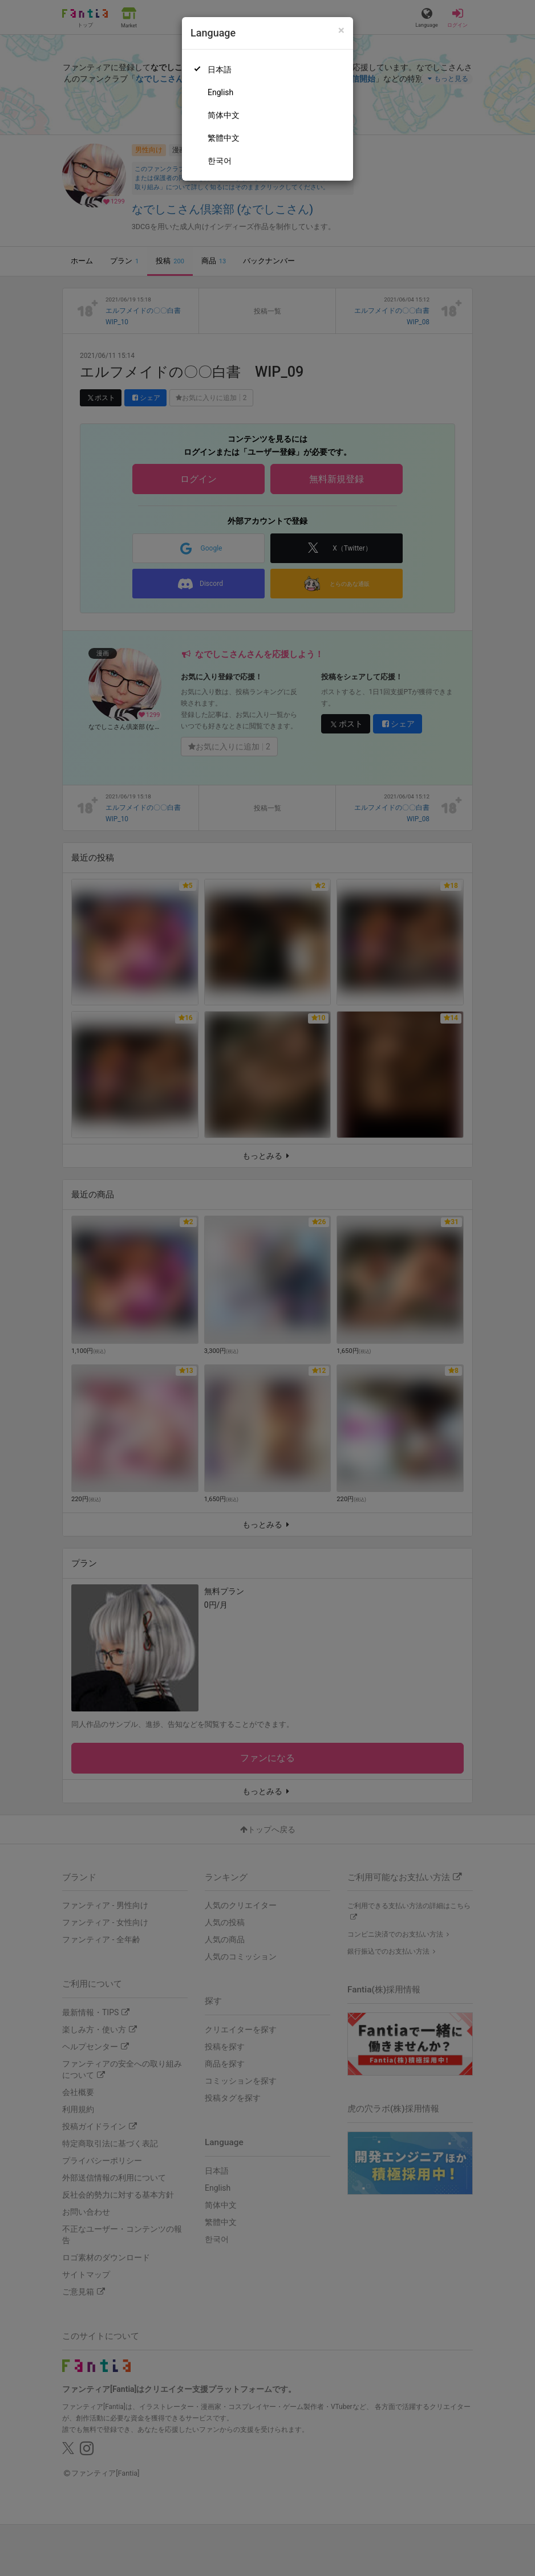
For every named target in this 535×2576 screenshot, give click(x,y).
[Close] (341, 30)
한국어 (220, 160)
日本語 (220, 69)
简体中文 (224, 115)
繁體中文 (224, 137)
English (220, 92)
